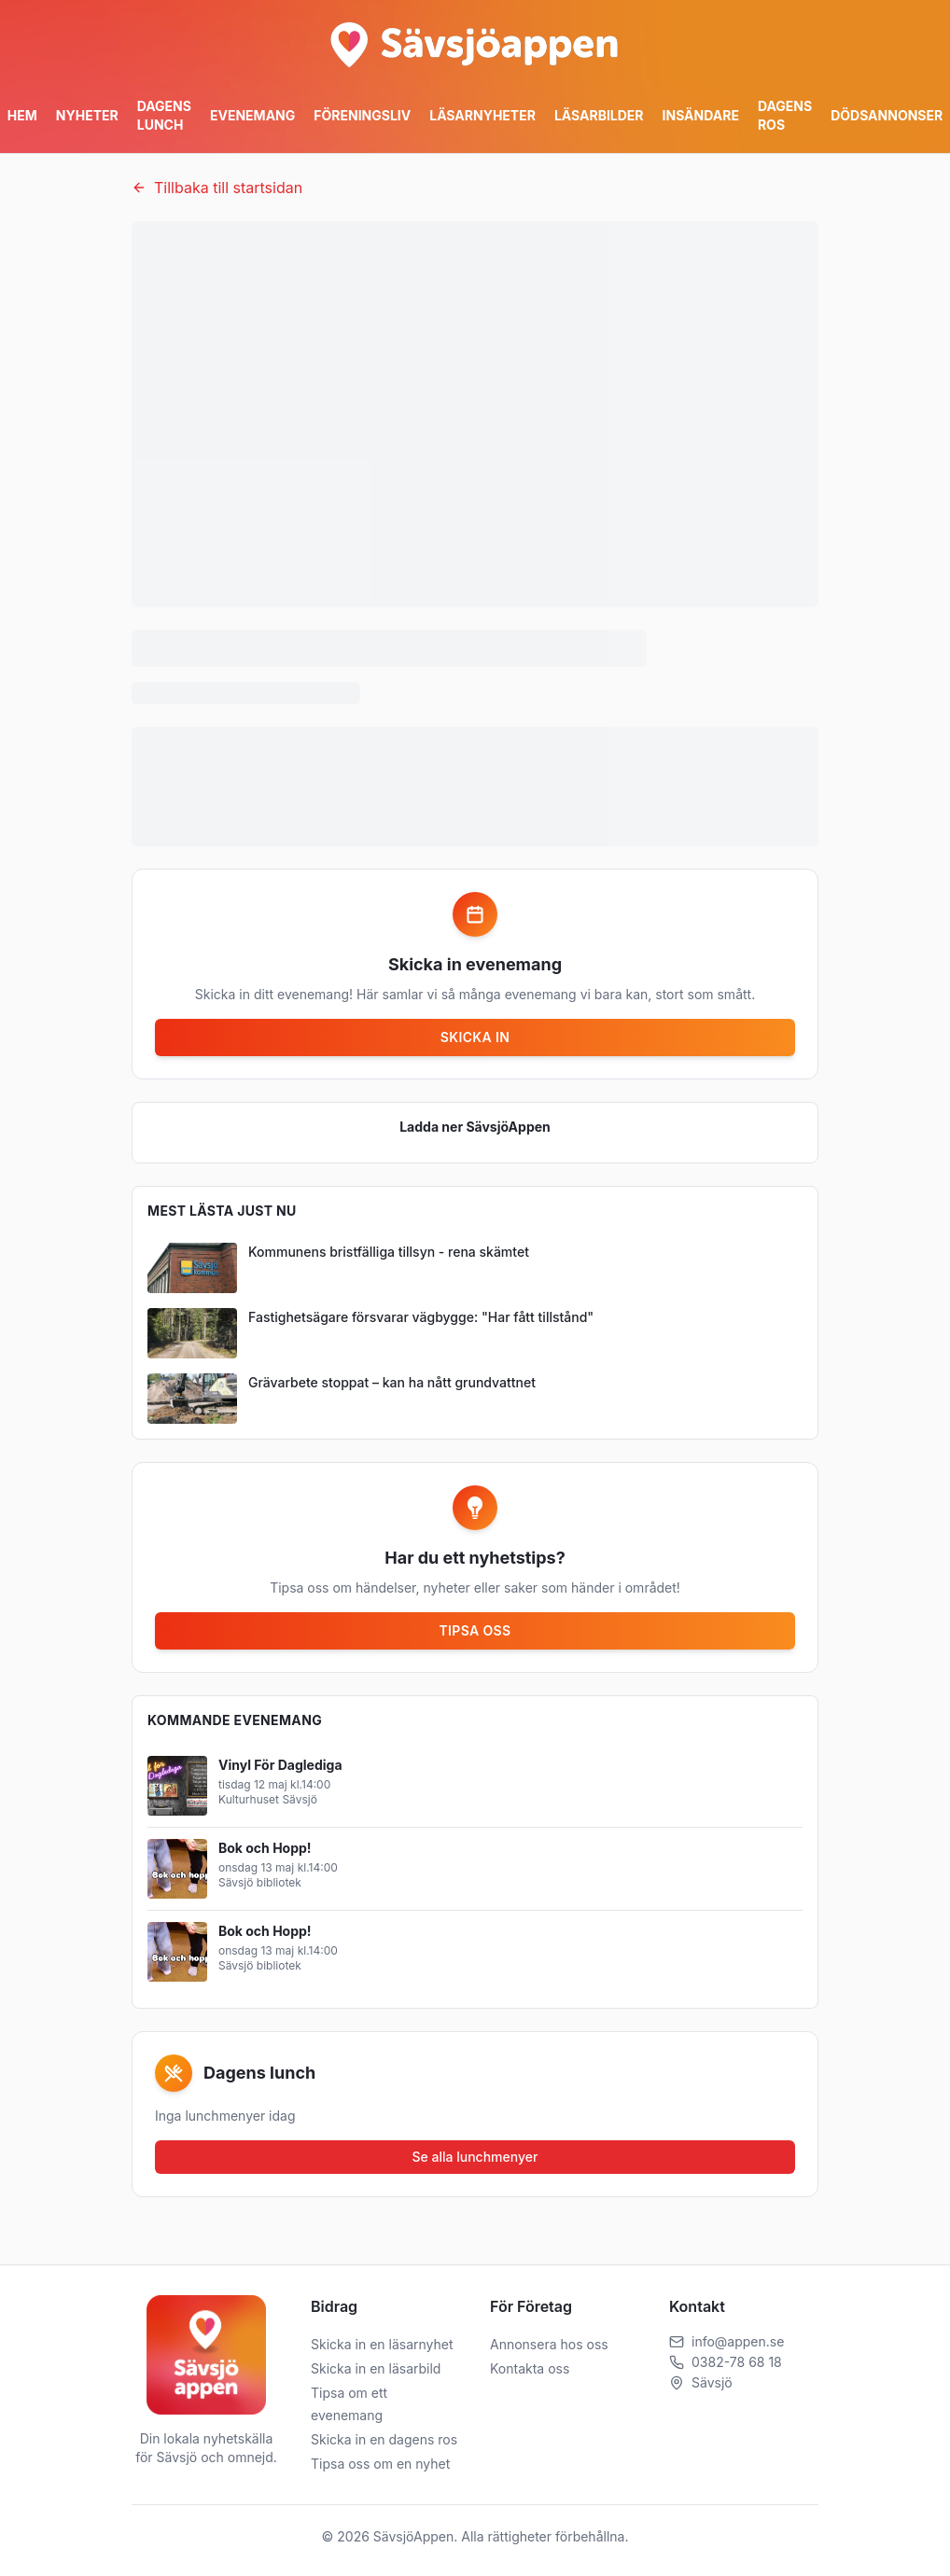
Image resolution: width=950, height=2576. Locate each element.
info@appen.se (738, 2341)
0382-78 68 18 (737, 2362)
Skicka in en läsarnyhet (382, 2344)
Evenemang (252, 115)
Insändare (701, 115)
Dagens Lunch (164, 115)
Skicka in (475, 1037)
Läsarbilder (599, 115)
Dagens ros (785, 115)
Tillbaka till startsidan (217, 187)
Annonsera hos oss (549, 2344)
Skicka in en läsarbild (375, 2368)
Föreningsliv (362, 115)
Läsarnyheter (482, 115)
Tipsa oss (475, 1630)
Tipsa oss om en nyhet (380, 2464)
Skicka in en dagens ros (384, 2439)
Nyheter (87, 115)
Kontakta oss (529, 2368)
